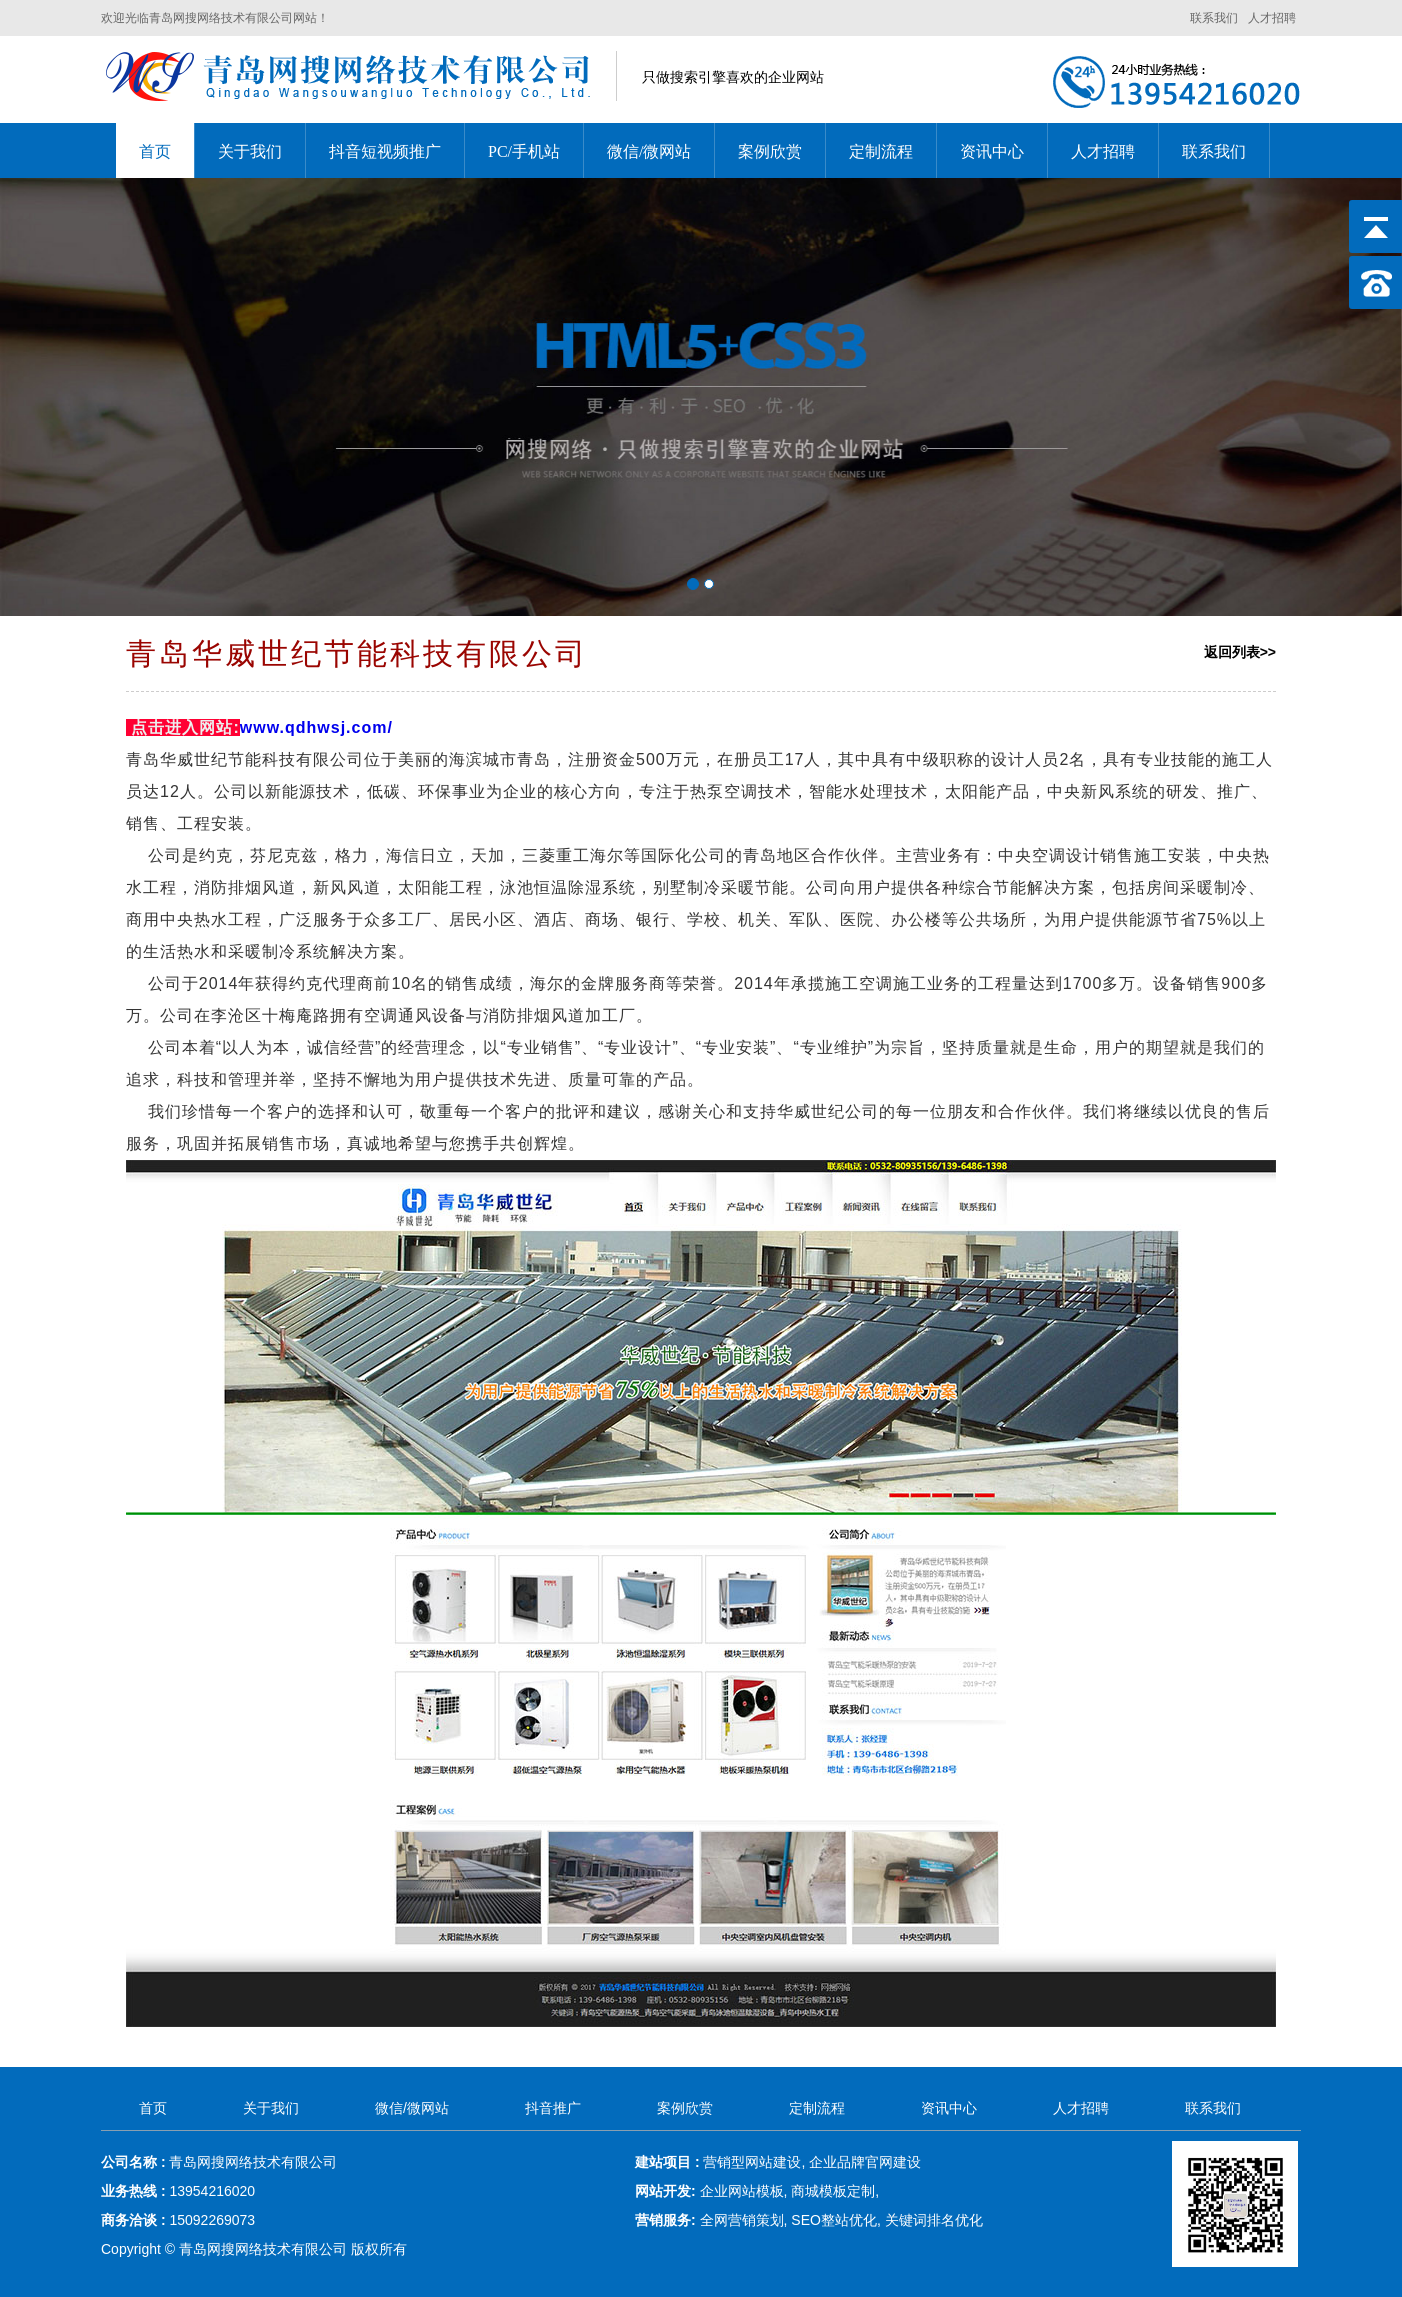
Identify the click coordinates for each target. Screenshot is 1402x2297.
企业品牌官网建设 (865, 2162)
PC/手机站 (524, 151)
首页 (155, 151)
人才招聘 (1272, 18)
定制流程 (881, 151)
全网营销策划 (742, 2220)
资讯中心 (992, 151)
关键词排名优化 (934, 2220)
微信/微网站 (649, 151)
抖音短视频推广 (385, 151)
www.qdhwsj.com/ (316, 727)
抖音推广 (553, 2108)
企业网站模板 (742, 2191)
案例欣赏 (770, 151)
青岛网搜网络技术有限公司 (265, 2249)
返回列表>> (1240, 652)
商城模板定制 (833, 2191)
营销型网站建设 (752, 2162)
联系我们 (1214, 18)
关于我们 (250, 151)
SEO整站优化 (834, 2220)
